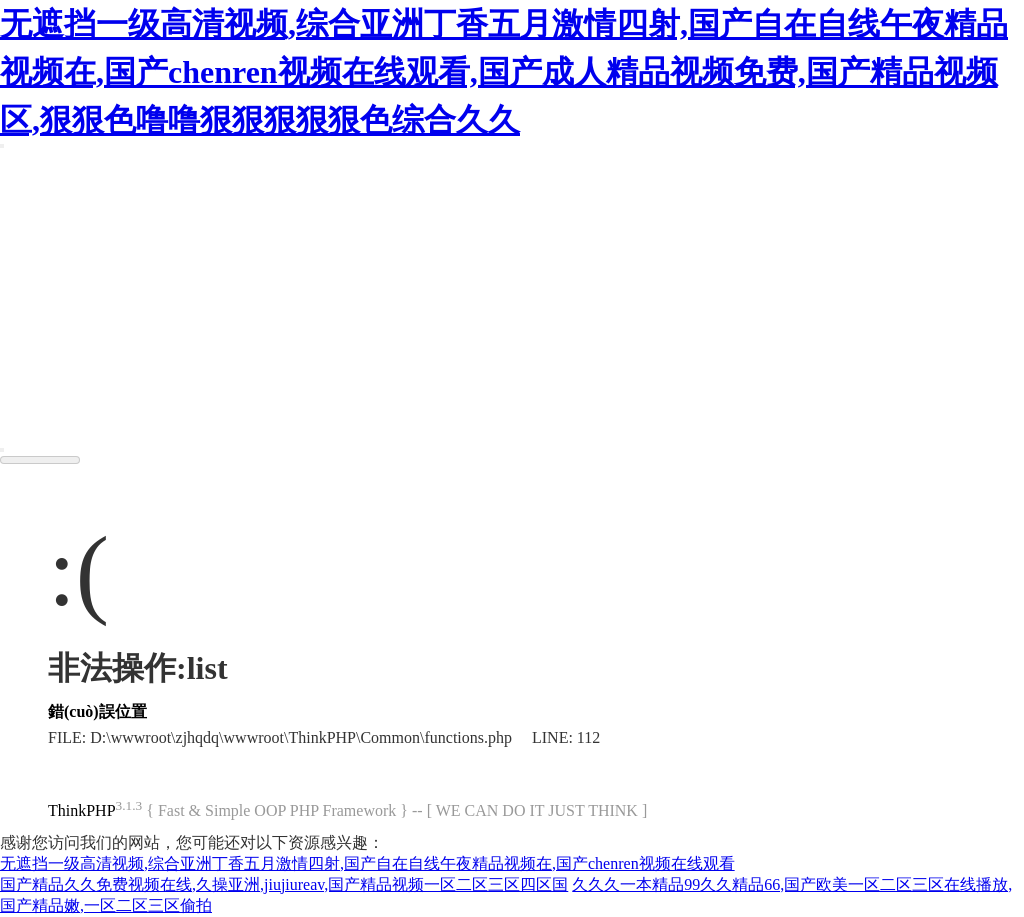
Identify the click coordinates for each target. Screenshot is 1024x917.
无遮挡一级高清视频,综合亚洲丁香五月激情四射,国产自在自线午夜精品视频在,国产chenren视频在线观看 (367, 863)
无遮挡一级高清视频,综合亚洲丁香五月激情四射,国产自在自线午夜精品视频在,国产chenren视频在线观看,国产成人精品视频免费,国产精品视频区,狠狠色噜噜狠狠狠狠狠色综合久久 (504, 72)
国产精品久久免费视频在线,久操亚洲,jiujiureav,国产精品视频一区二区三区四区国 (284, 884)
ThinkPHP (82, 811)
